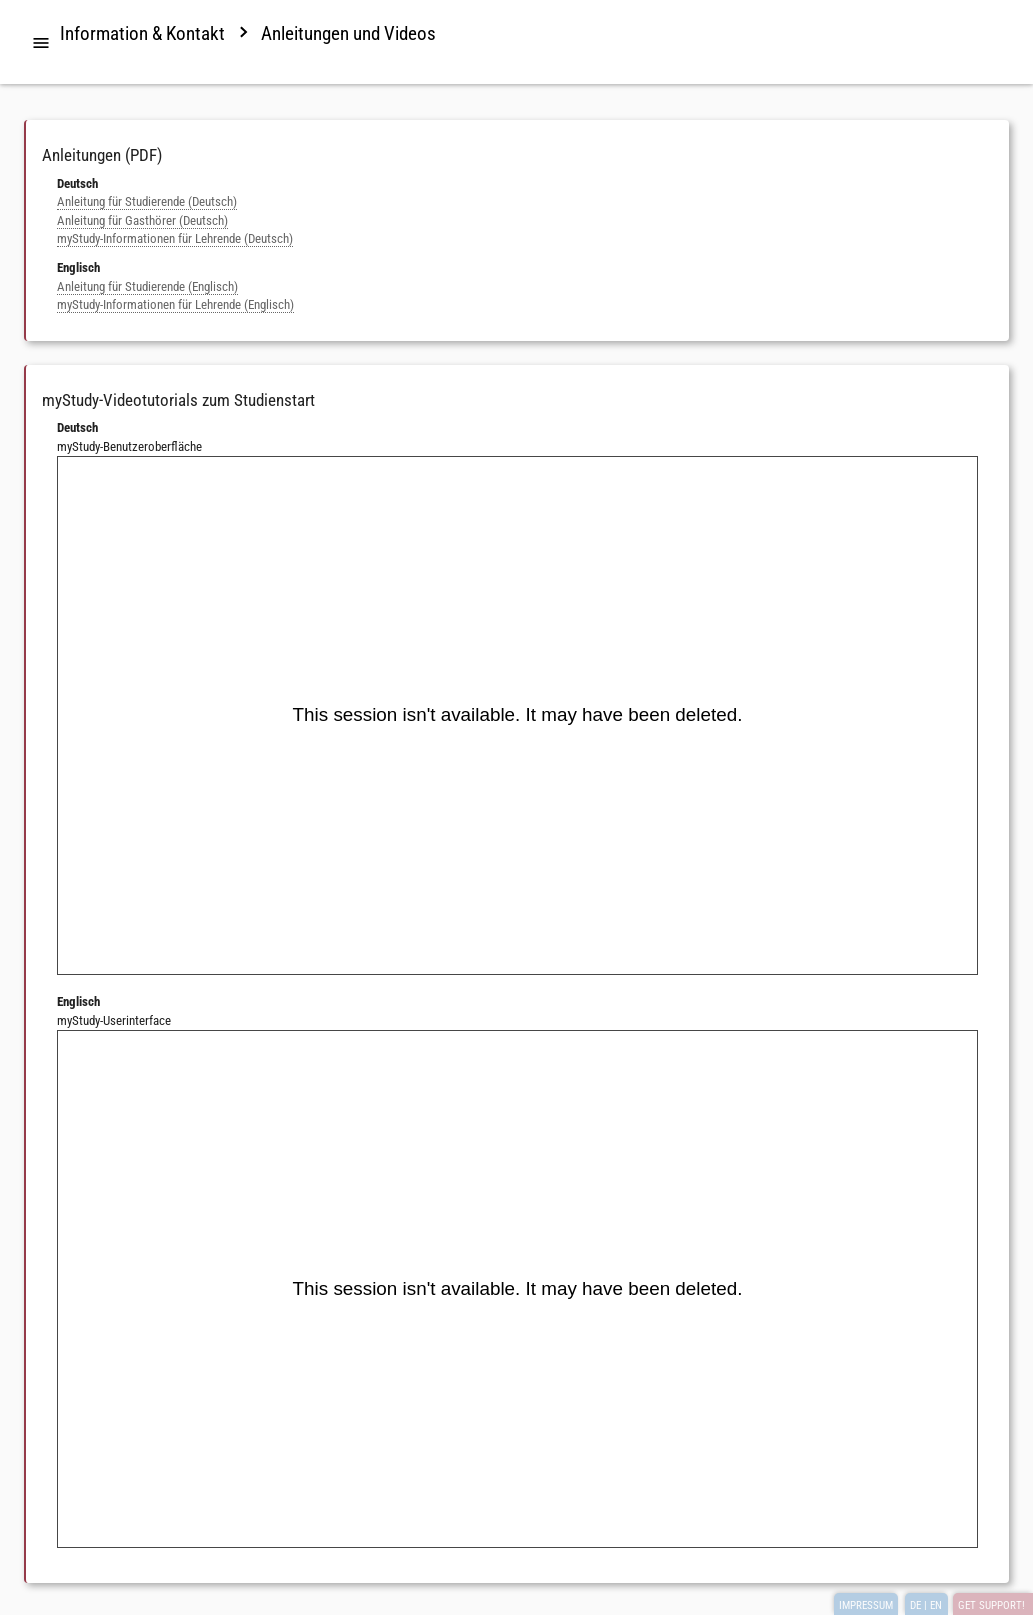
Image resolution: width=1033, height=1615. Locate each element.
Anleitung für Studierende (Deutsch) (147, 201)
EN (936, 1605)
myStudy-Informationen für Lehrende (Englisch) (175, 304)
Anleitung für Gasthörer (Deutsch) (142, 220)
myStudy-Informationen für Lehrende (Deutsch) (175, 238)
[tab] (41, 44)
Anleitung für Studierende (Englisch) (147, 286)
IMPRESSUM (866, 1605)
